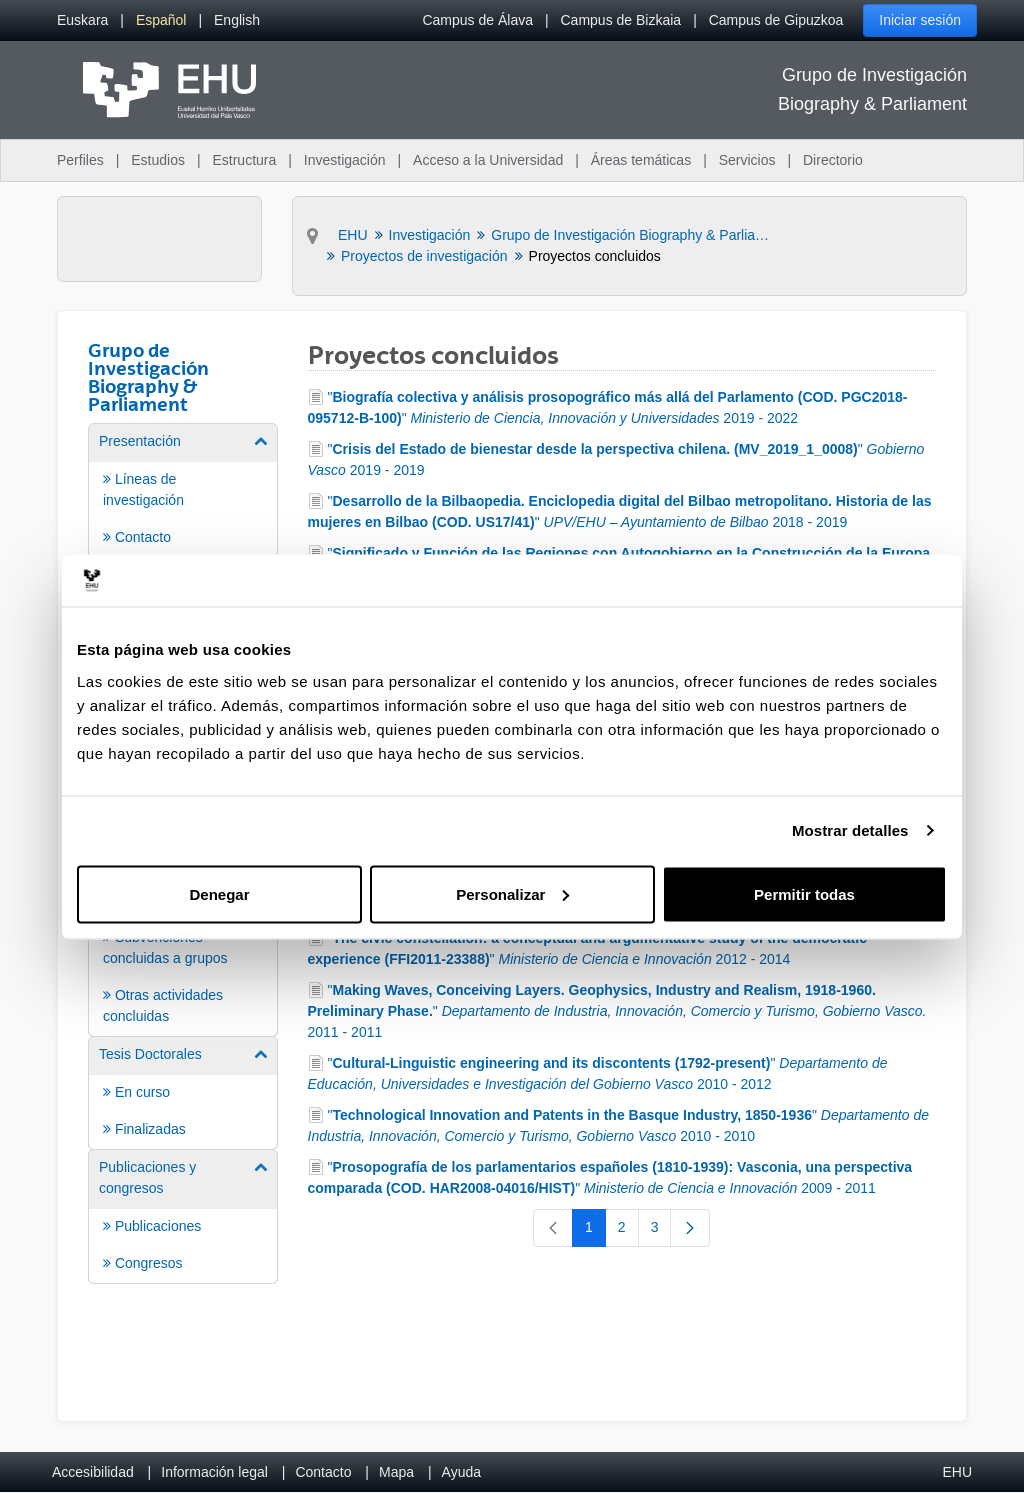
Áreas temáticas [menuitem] (641, 160)
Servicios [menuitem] (747, 160)
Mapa (396, 1472)
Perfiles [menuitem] (80, 160)
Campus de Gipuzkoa (776, 20)
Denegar (219, 893)
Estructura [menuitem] (244, 160)
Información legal (214, 1472)
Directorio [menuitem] (833, 160)
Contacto (323, 1472)
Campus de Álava (477, 20)
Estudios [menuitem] (158, 160)
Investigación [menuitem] (345, 160)
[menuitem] (82, 20)
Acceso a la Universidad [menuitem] (488, 160)
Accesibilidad (93, 1472)
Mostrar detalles (850, 830)
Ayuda (461, 1472)
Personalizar (512, 893)
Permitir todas (804, 893)
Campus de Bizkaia (621, 20)
